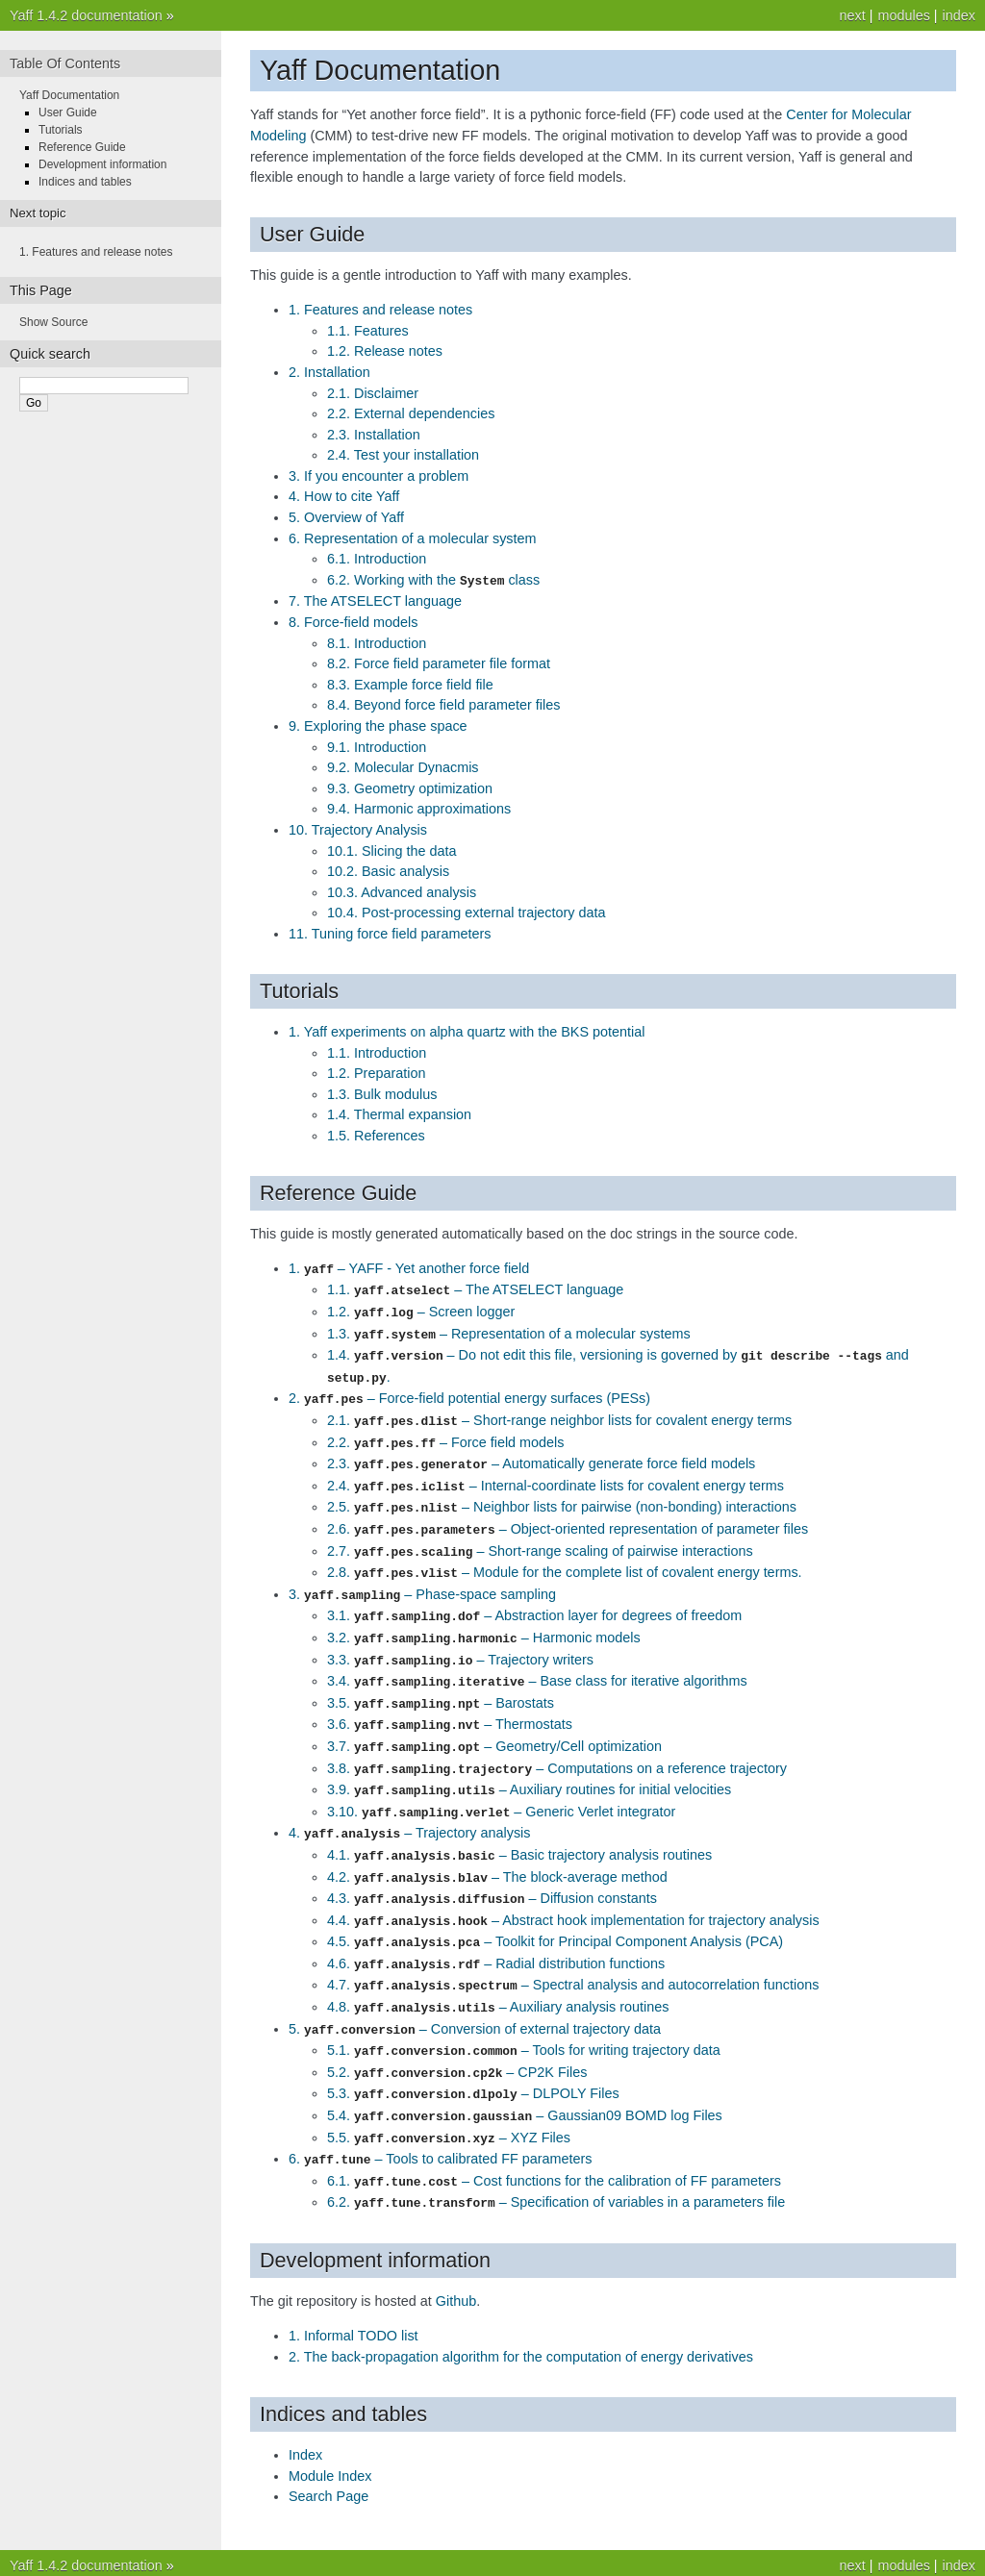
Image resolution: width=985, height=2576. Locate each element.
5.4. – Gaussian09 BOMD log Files (524, 2077)
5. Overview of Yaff (346, 517)
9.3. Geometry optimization (409, 787)
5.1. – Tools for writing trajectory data (523, 2014)
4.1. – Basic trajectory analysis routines (519, 1828)
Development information (102, 164)
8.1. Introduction (376, 642)
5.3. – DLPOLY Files (473, 2055)
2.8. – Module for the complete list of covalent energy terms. (564, 1557)
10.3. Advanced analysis (401, 891)
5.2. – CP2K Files (457, 2035)
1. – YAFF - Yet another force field (409, 1267)
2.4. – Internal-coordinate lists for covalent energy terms (555, 1475)
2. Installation (329, 372)
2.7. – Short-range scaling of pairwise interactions (540, 1537)
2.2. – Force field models (445, 1433)
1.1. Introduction (376, 1052)
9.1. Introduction (376, 746)
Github (456, 2257)
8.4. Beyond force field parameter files (443, 704)
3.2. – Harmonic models (484, 1620)
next (852, 15)
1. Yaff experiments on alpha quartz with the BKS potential (466, 1030)
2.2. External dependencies (410, 413)
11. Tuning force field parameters (390, 932)
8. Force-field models (353, 621)
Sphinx (660, 2556)
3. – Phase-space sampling (422, 1579)
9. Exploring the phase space (378, 725)
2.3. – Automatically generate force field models (541, 1454)
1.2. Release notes (384, 351)
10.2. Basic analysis (388, 870)
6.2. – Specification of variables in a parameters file (556, 2159)
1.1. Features (368, 330)
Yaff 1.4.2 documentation (86, 15)
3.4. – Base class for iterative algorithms (537, 1661)
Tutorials (60, 130)
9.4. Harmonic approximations (419, 807)
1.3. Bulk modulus (382, 1093)
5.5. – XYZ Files (448, 2098)
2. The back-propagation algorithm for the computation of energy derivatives (521, 2313)
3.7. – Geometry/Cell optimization (494, 1724)
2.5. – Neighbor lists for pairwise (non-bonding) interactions (561, 1495)
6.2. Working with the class (433, 580)
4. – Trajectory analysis (409, 1806)
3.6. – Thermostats (449, 1703)
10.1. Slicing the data (391, 850)
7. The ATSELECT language (375, 600)
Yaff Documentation (69, 95)
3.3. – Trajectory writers (460, 1641)
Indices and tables (85, 181)
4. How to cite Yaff (344, 496)
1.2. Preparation (376, 1072)
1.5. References (376, 1134)
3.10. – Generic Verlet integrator (501, 1786)
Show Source (53, 322)
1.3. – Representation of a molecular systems (509, 1330)
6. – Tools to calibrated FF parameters (441, 2118)
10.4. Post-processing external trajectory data (466, 911)
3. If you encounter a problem (378, 476)
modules (903, 15)
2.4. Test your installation (403, 455)
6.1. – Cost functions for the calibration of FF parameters (554, 2139)
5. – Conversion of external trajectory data (475, 1994)
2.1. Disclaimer (372, 393)
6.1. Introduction (376, 558)
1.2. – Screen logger (421, 1308)
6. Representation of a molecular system (413, 538)
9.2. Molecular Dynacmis (403, 766)
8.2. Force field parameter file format (438, 662)
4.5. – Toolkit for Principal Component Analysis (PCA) (555, 1910)
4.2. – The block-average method (497, 1849)
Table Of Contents (65, 63)
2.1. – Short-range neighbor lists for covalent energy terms (559, 1412)
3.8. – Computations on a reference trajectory (557, 1745)
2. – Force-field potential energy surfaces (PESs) (469, 1391)
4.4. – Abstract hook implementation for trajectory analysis (573, 1890)
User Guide (67, 112)
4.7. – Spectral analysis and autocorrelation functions (573, 1952)
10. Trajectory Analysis (358, 829)
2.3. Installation (373, 434)
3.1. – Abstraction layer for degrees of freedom (534, 1599)
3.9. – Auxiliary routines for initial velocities (529, 1765)
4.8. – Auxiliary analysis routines (498, 1973)
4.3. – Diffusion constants (492, 1869)
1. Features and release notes (380, 309)
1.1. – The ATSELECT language (475, 1287)
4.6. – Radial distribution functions (496, 1931)
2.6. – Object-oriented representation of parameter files (567, 1516)
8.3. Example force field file (410, 683)
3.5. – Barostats (440, 1682)
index (959, 15)
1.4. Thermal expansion (399, 1113)
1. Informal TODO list (353, 2292)
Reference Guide (82, 147)
